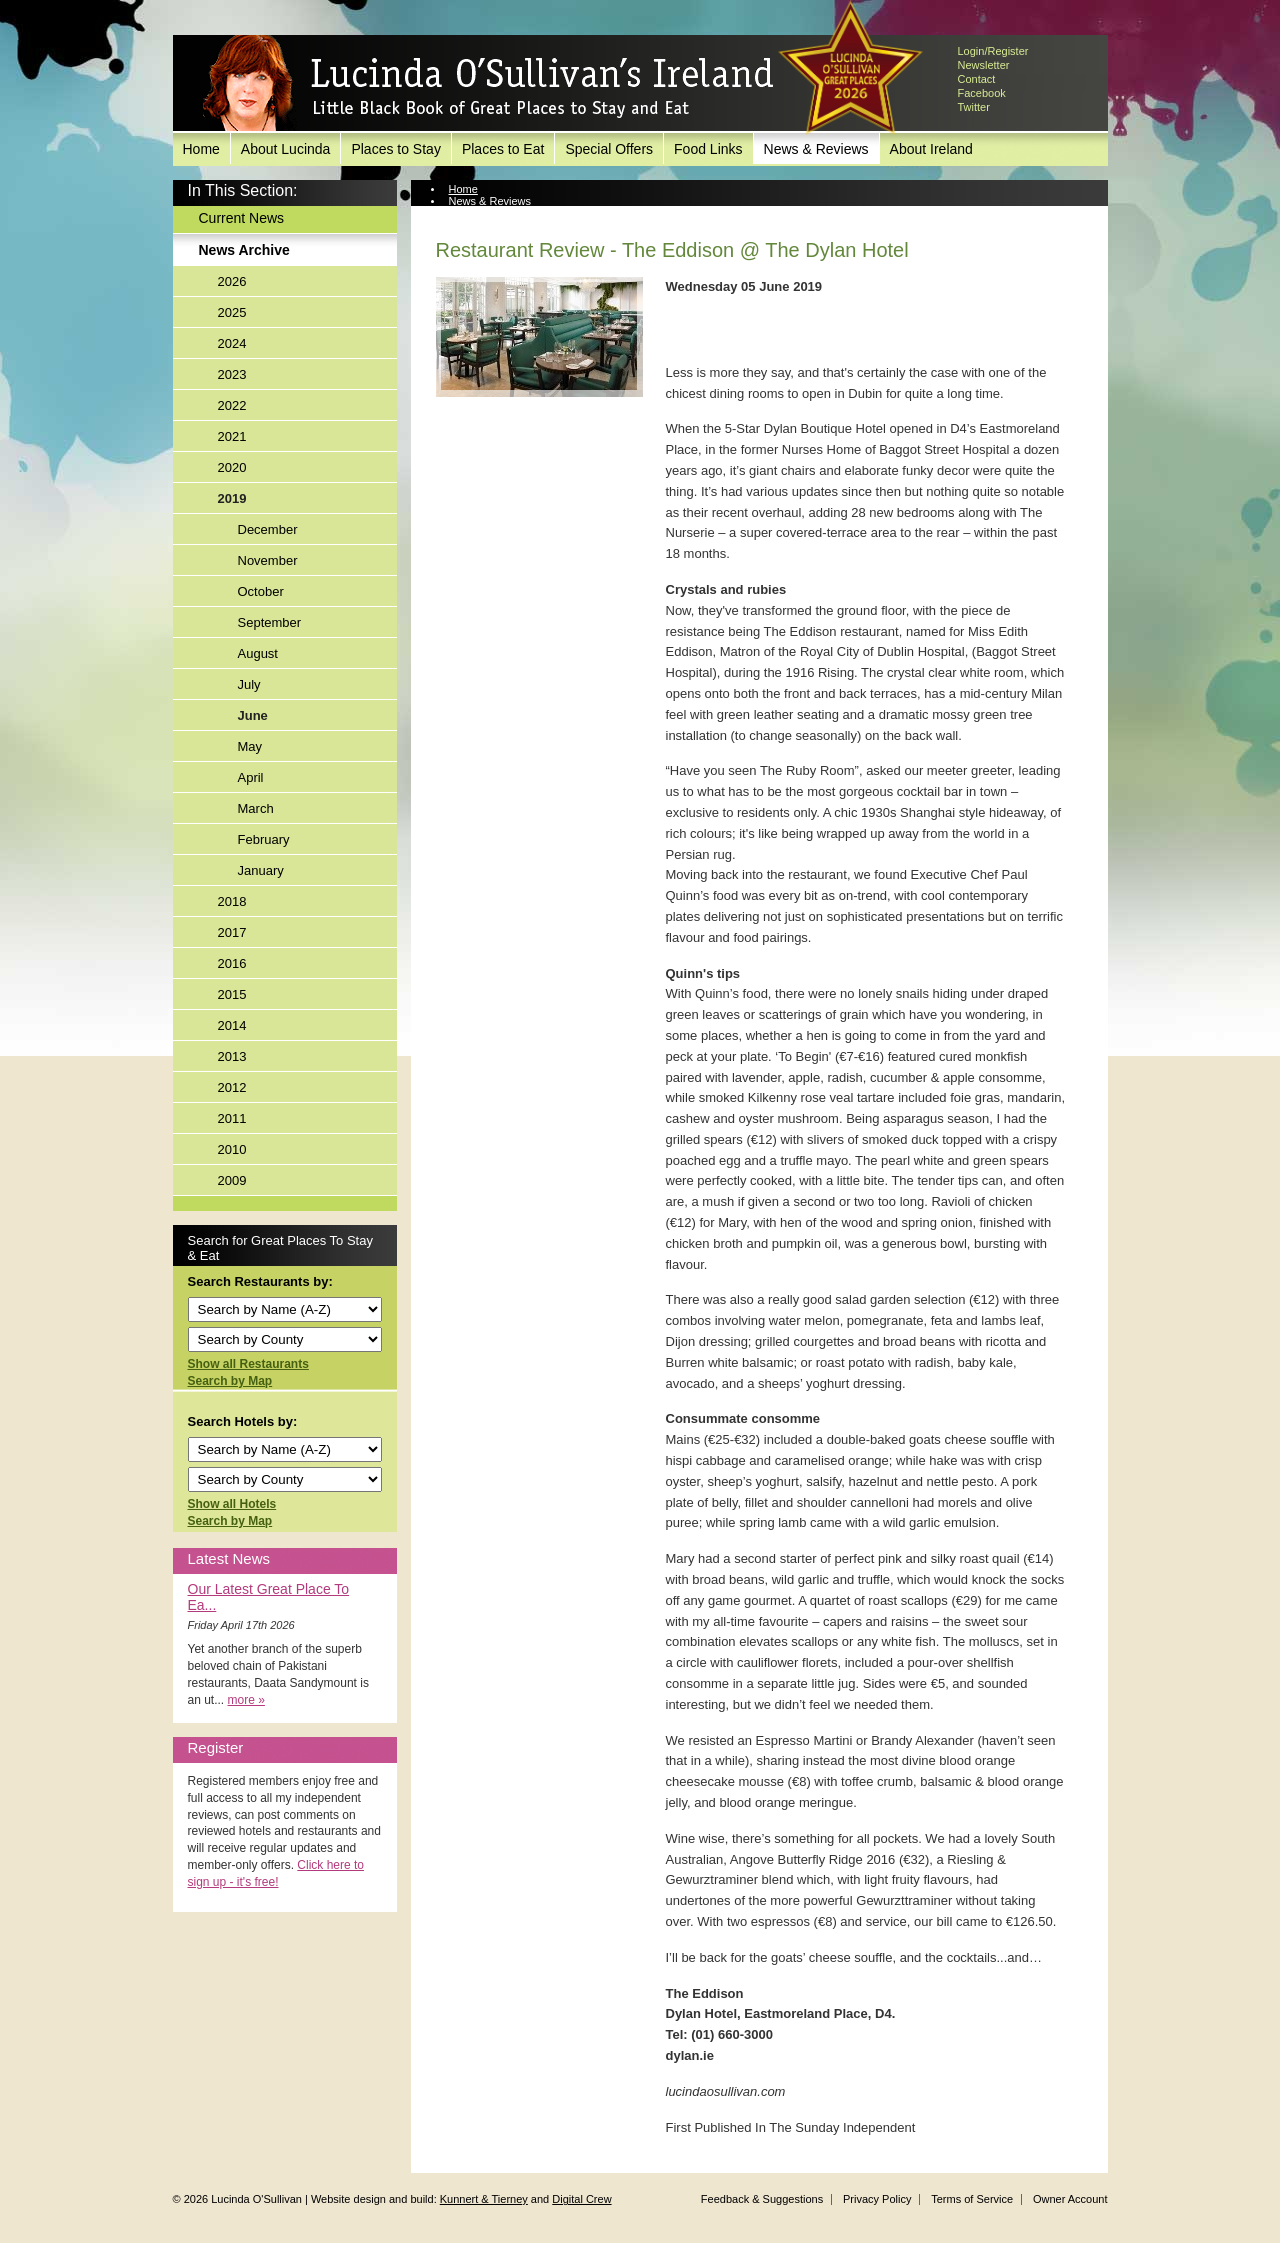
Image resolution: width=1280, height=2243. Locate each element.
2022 (232, 405)
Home (201, 149)
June (253, 715)
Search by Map (230, 1381)
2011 (232, 1118)
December (268, 529)
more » (246, 1700)
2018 (232, 901)
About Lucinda (286, 149)
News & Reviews (816, 149)
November (268, 560)
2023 (232, 374)
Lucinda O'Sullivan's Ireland (488, 84)
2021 (232, 436)
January (261, 870)
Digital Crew (581, 2199)
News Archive (244, 250)
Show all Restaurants (248, 1364)
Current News (242, 218)
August (258, 653)
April (251, 777)
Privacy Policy (877, 2199)
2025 (232, 312)
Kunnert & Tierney (484, 2199)
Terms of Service (972, 2199)
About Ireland (931, 149)
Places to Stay (396, 149)
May (250, 746)
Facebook (982, 93)
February (264, 839)
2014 (232, 1025)
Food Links (708, 149)
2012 (232, 1087)
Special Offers (609, 149)
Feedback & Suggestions (762, 2199)
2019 (232, 498)
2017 (232, 932)
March (256, 808)
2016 (232, 963)
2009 (232, 1180)
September (270, 622)
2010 (232, 1149)
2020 (232, 467)
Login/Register (993, 51)
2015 (232, 994)
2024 (232, 343)
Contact (977, 79)
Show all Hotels (232, 1504)
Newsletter (984, 65)
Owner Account (1070, 2199)
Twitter (974, 107)
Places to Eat (503, 149)
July (249, 684)
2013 (232, 1056)
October (261, 591)
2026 (232, 281)
